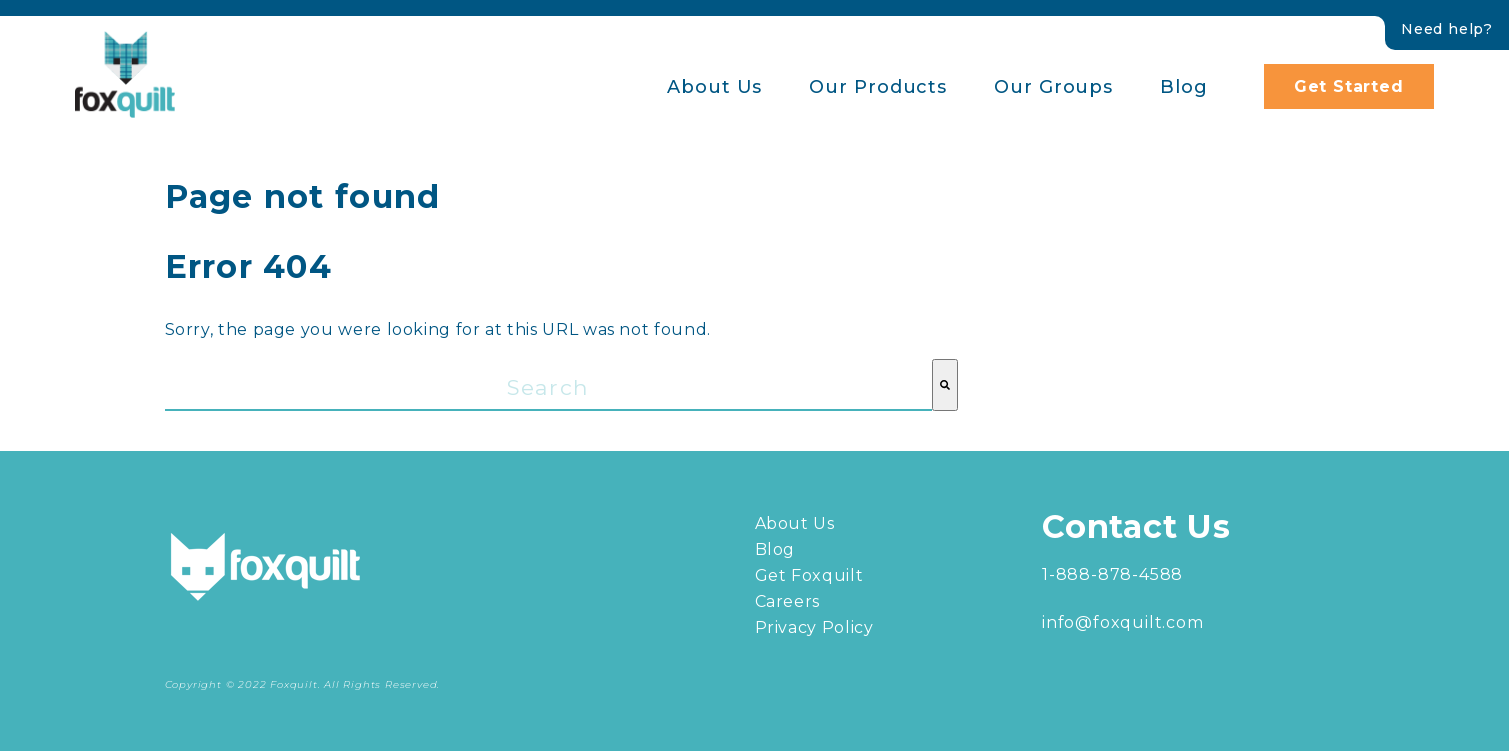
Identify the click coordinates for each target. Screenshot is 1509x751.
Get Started (1349, 86)
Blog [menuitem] (1184, 87)
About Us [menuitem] (714, 87)
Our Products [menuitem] (878, 87)
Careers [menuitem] (787, 601)
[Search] (945, 385)
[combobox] (548, 385)
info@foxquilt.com (1123, 622)
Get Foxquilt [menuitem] (809, 575)
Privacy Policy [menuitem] (814, 627)
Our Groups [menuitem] (1053, 87)
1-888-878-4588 (1112, 574)
